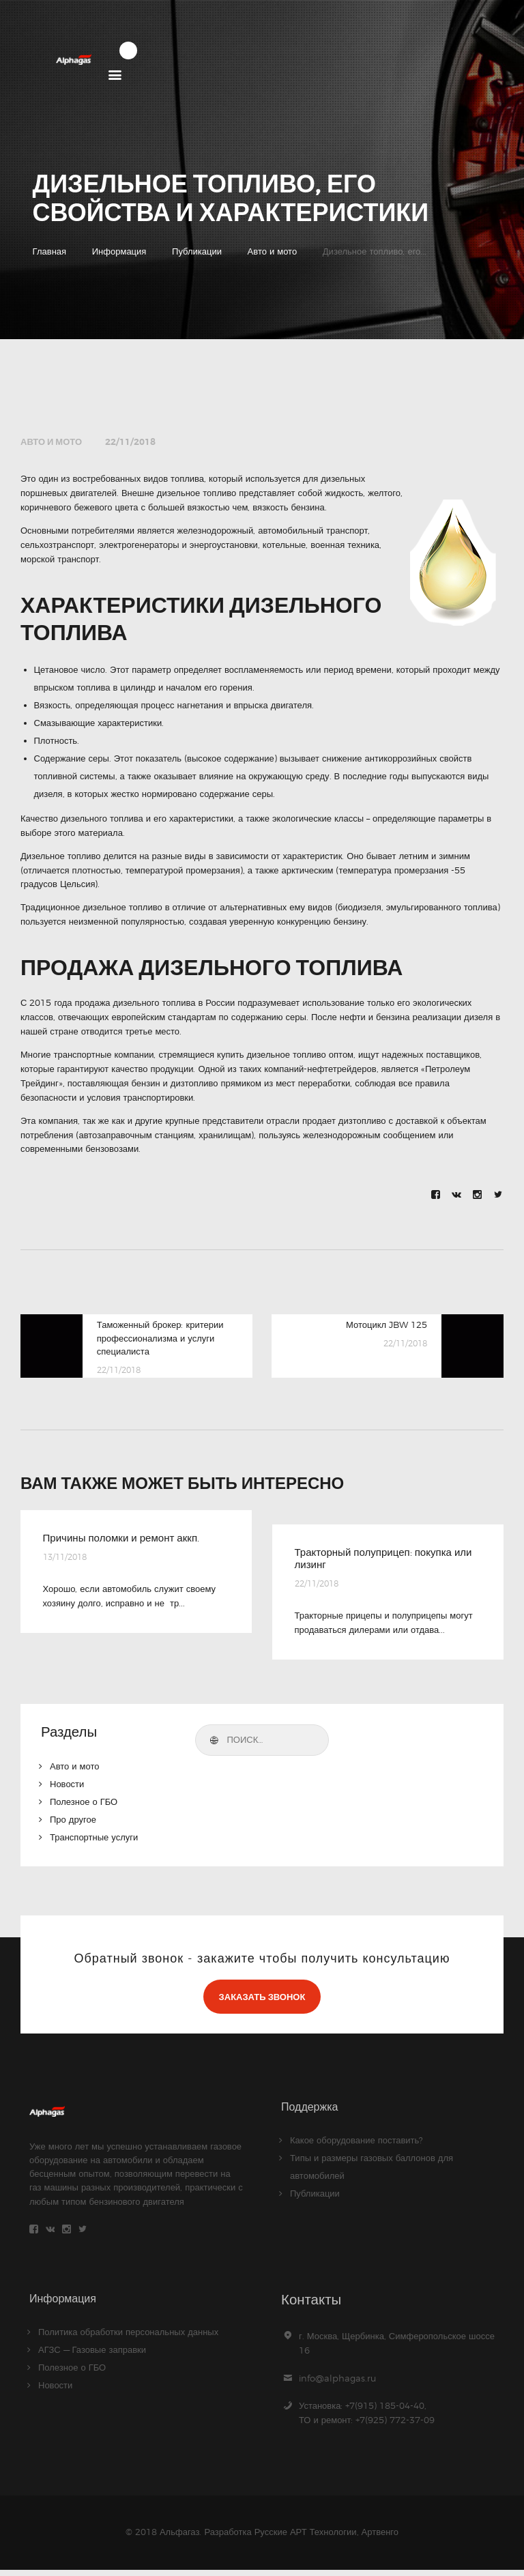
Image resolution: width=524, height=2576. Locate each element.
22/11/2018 (130, 442)
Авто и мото (272, 251)
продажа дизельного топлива (135, 1003)
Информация (119, 251)
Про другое (73, 1822)
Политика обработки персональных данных (128, 2337)
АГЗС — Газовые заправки (92, 2355)
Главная (49, 251)
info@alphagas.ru (337, 2384)
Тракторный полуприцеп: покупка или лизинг (378, 1560)
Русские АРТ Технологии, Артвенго (326, 2537)
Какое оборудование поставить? (356, 2143)
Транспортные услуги (94, 1840)
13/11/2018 (65, 1559)
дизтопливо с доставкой (388, 1121)
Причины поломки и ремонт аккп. (126, 1539)
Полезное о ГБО (83, 1804)
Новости (67, 1787)
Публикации (197, 251)
